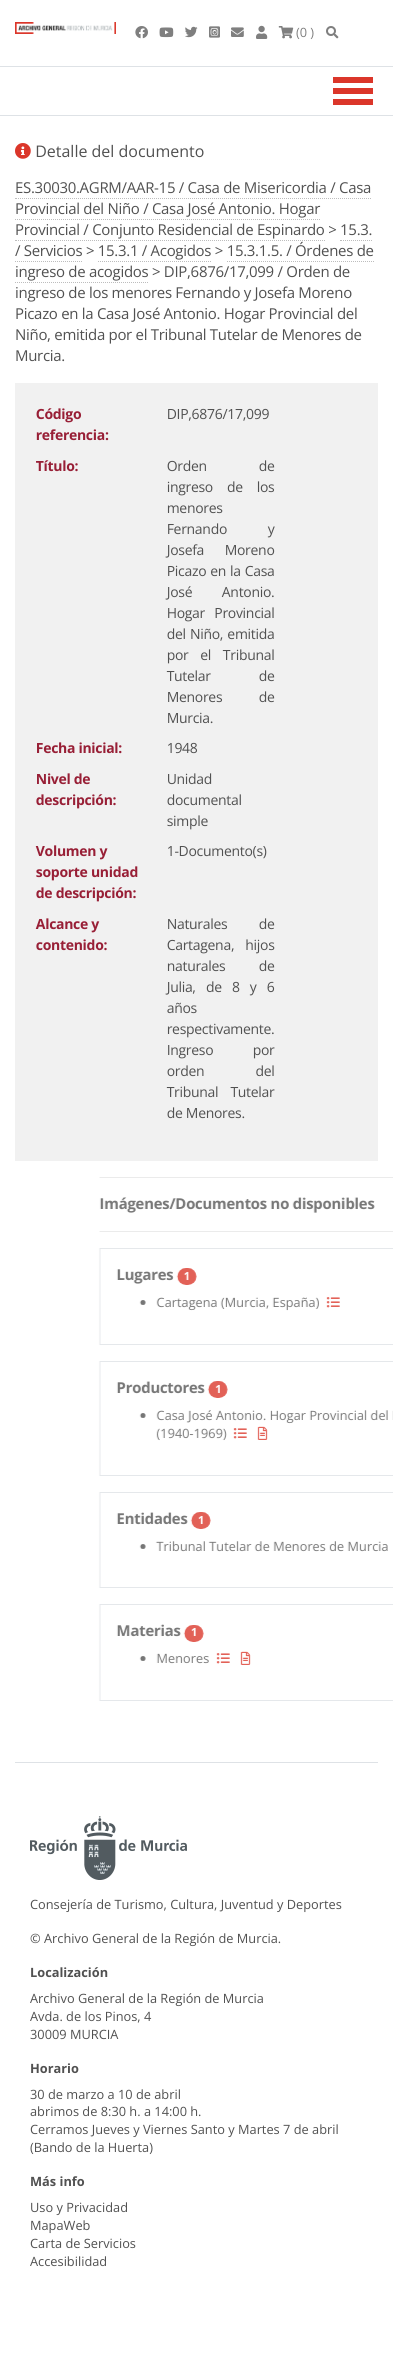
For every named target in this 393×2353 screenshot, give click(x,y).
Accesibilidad (68, 2261)
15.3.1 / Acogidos (154, 251)
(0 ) (297, 32)
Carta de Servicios (83, 2243)
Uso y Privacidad (79, 2207)
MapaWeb (60, 2225)
